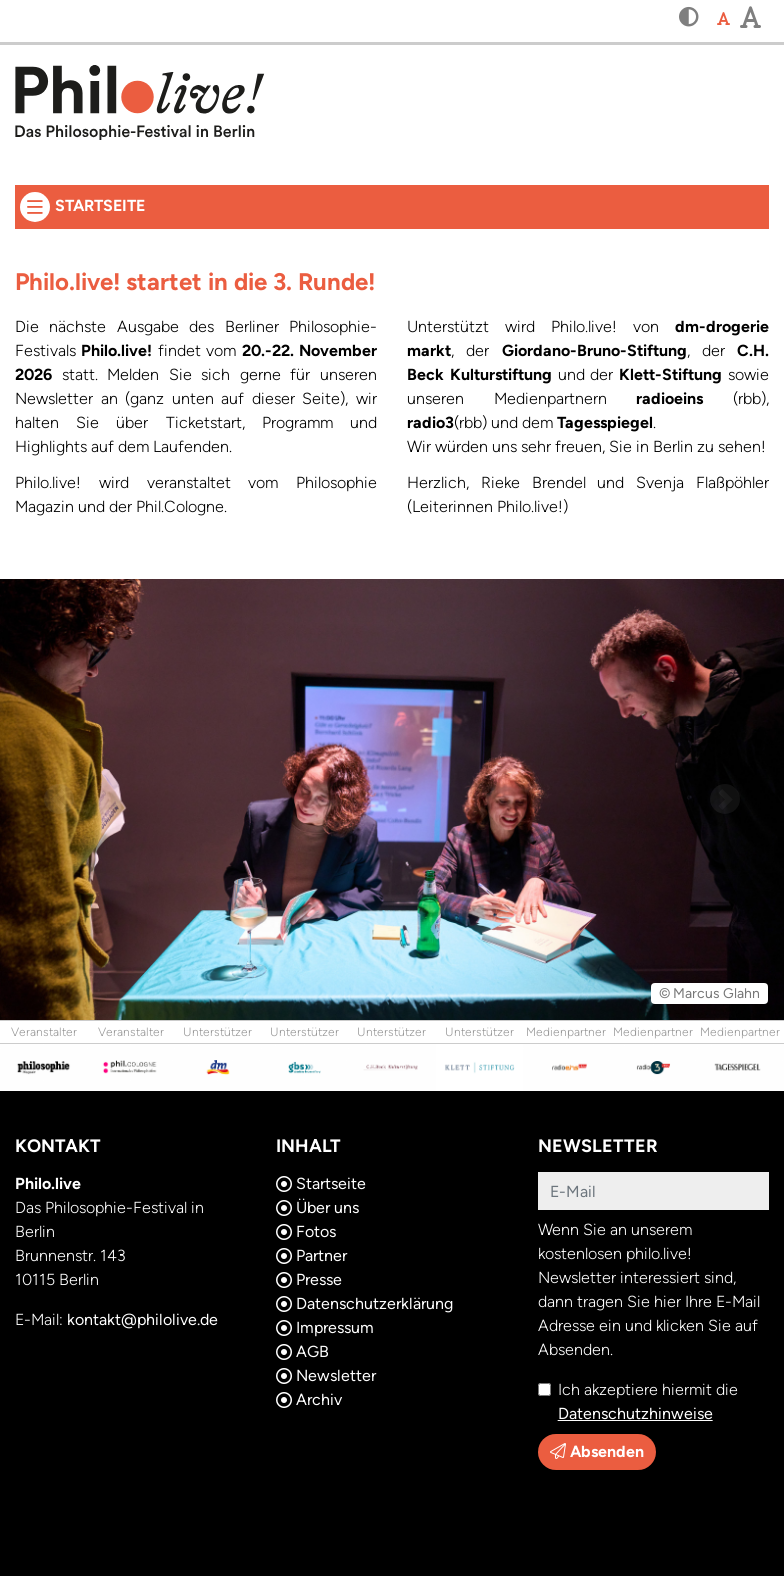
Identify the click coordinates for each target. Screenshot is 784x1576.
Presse (309, 1279)
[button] (689, 19)
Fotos (306, 1231)
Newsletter (326, 1375)
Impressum (325, 1327)
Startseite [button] (302, 204)
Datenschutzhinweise (635, 1413)
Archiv (309, 1399)
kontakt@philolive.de (142, 1319)
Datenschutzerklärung (364, 1303)
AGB (302, 1351)
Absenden (597, 1451)
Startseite (321, 1183)
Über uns (317, 1207)
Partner (311, 1255)
